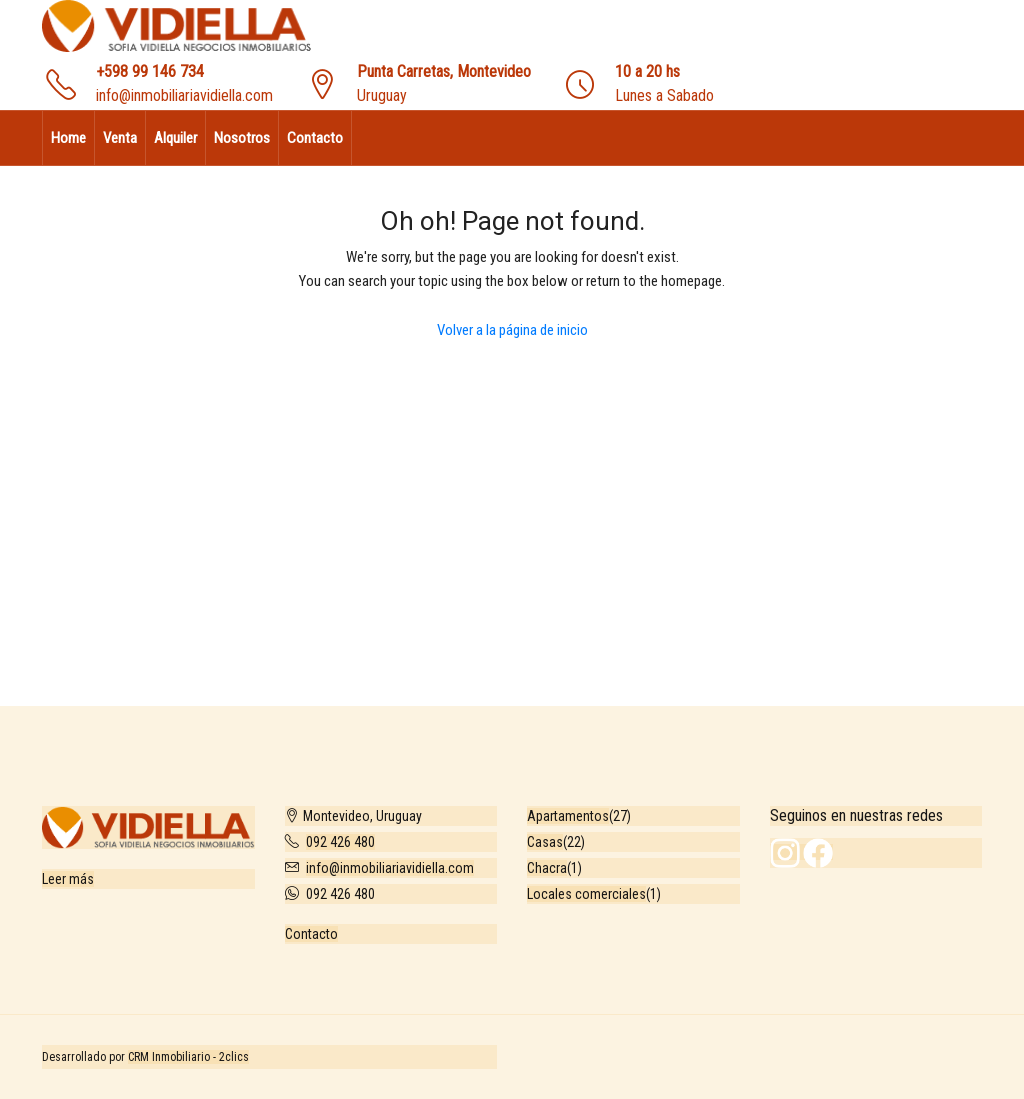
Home (68, 138)
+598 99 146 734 (150, 71)
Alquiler (175, 138)
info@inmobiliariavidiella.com (184, 95)
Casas (545, 842)
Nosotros (242, 138)
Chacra (547, 868)
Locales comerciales (586, 894)
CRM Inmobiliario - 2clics (188, 1057)
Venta (120, 138)
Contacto (315, 138)
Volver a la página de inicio (512, 330)
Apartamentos (568, 816)
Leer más (68, 879)
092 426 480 (340, 842)
